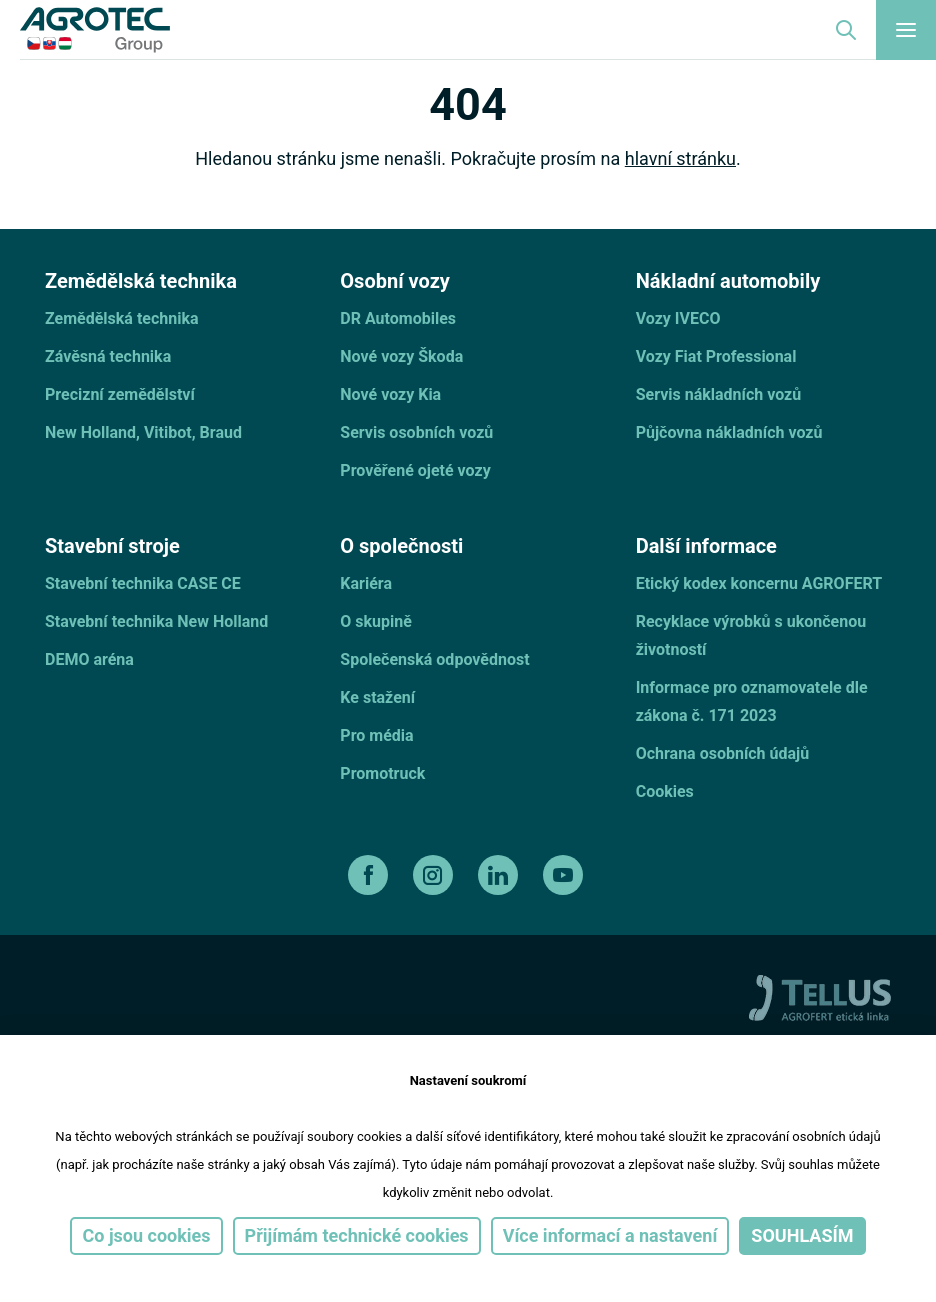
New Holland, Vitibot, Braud (143, 432)
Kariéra (366, 583)
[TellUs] (820, 997)
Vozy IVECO (678, 318)
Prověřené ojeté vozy (415, 470)
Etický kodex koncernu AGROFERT (759, 583)
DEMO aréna (89, 659)
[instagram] (435, 875)
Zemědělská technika (122, 318)
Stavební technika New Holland (156, 621)
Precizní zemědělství (120, 394)
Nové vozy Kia (390, 394)
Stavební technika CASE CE (143, 583)
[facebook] (370, 875)
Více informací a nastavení (610, 1235)
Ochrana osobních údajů (723, 753)
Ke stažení (377, 697)
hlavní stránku (680, 158)
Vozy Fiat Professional (716, 356)
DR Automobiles (398, 318)
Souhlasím (802, 1235)
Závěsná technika (108, 356)
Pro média (376, 735)
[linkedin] (500, 875)
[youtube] (565, 875)
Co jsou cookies (146, 1235)
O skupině (376, 621)
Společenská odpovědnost (434, 659)
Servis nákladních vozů (719, 394)
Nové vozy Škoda (401, 356)
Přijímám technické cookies (357, 1235)
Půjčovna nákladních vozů (729, 432)
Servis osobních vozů (416, 432)
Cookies (665, 791)
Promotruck (382, 773)
